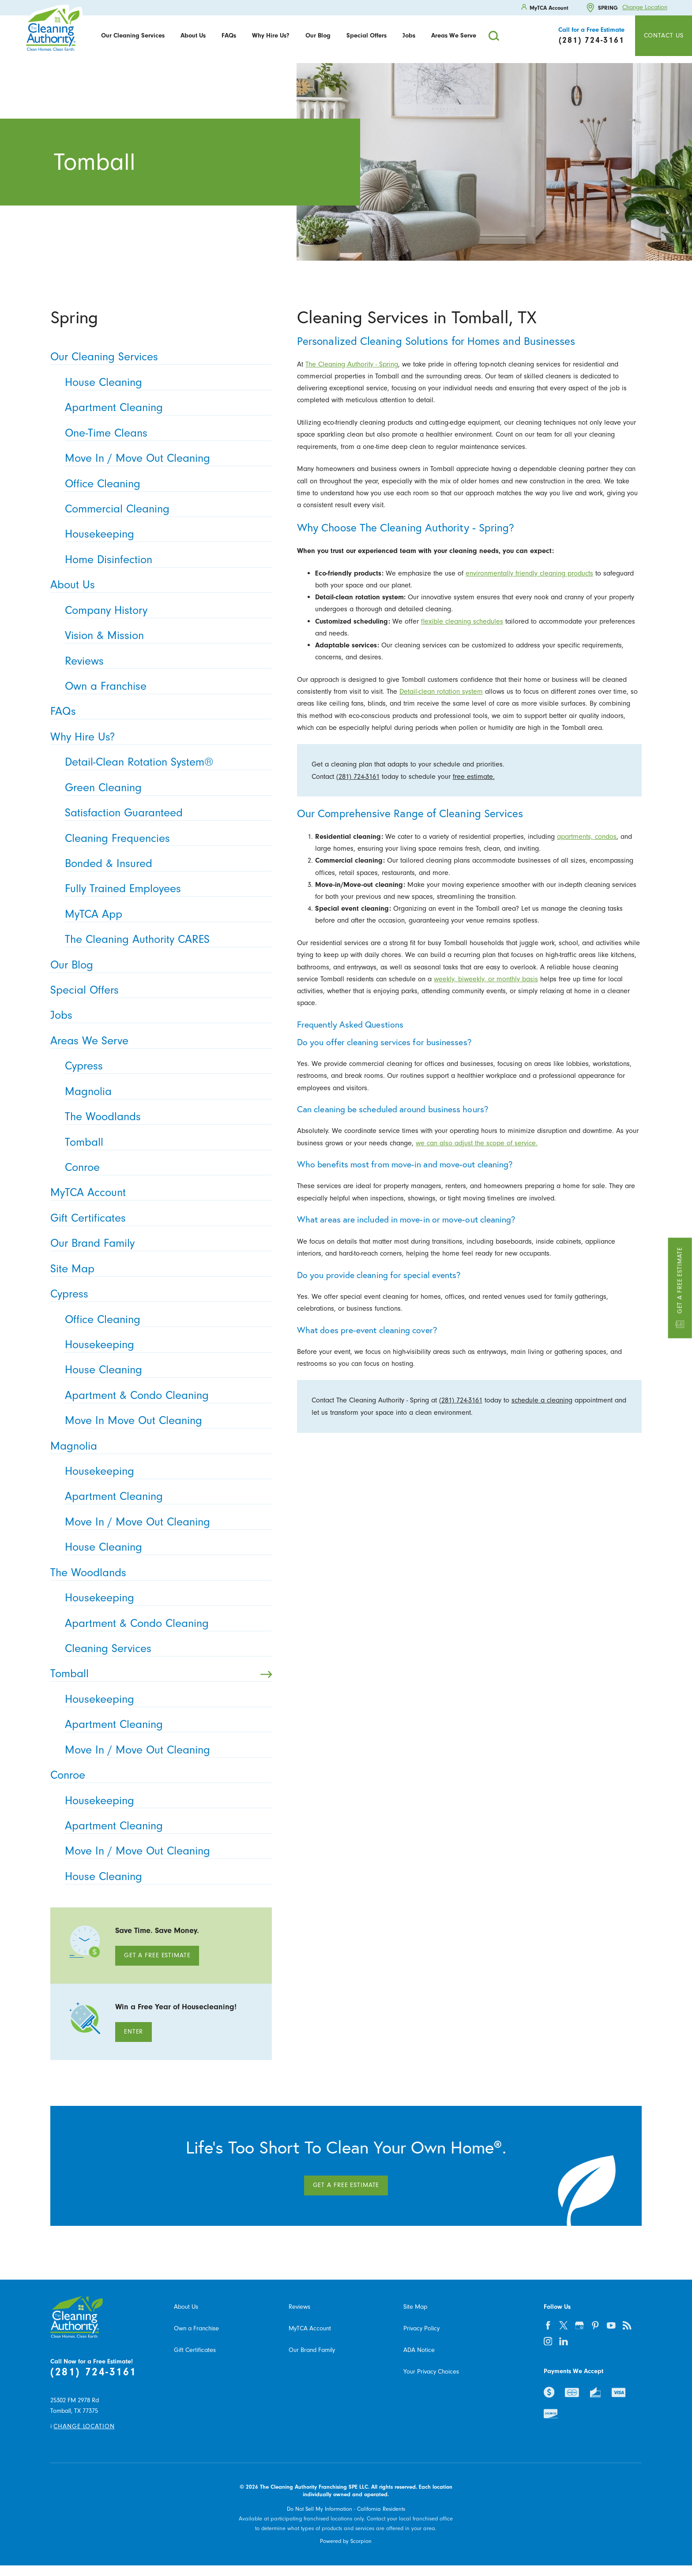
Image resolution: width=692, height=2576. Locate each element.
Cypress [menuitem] (165, 1066)
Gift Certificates (195, 2350)
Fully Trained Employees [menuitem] (165, 889)
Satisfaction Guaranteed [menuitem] (165, 813)
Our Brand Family (312, 2350)
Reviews (299, 2307)
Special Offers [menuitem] (158, 990)
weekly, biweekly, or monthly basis (486, 979)
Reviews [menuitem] (165, 661)
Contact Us (664, 35)
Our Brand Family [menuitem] (158, 1243)
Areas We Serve (453, 35)
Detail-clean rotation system (441, 691)
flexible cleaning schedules (462, 621)
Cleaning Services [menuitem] (165, 1649)
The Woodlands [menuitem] (165, 1117)
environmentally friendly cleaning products (529, 573)
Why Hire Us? (271, 35)
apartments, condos (587, 836)
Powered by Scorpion (346, 2541)
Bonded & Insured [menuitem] (165, 864)
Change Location (644, 7)
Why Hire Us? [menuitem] (158, 737)
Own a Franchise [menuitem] (165, 686)
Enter (133, 2031)
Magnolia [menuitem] (165, 1092)
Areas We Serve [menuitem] (158, 1041)
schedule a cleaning (541, 1400)
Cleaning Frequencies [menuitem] (165, 838)
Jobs (408, 35)
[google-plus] (579, 2325)
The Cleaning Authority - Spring (351, 364)
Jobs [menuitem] (158, 1015)
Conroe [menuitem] (165, 1167)
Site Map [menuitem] (158, 1269)
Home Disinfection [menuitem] (165, 560)
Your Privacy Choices (431, 2371)
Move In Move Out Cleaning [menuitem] (165, 1421)
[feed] (627, 2325)
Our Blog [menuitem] (158, 965)
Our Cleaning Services (133, 35)
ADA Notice (419, 2350)
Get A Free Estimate (157, 1955)
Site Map (415, 2307)
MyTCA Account (310, 2328)
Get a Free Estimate (680, 1288)
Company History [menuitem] (165, 610)
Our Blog (318, 35)
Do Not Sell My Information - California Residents (346, 2508)
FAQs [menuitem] (158, 711)
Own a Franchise (196, 2328)
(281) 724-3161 (358, 776)
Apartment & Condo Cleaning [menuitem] (165, 1395)
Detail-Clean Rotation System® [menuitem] (165, 762)
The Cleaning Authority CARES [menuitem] (165, 939)
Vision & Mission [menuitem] (165, 636)
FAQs (229, 35)
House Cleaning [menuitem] (165, 382)
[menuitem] (133, 35)
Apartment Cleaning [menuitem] (165, 408)
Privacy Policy (421, 2328)
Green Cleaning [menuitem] (165, 788)
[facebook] (548, 2325)
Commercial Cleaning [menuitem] (165, 509)
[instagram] (548, 2341)
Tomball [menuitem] (165, 1142)
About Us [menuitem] (158, 585)
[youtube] (611, 2325)
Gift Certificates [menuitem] (158, 1218)
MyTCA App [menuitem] (165, 914)
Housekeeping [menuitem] (165, 534)
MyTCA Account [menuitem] (158, 1193)
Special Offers (366, 35)
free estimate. (474, 776)
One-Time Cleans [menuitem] (165, 433)
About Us (193, 35)
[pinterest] (595, 2325)
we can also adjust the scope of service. (477, 1143)
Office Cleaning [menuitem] (165, 484)
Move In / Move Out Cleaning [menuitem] (165, 458)
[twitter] (563, 2325)
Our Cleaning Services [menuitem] (158, 357)
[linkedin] (563, 2341)
